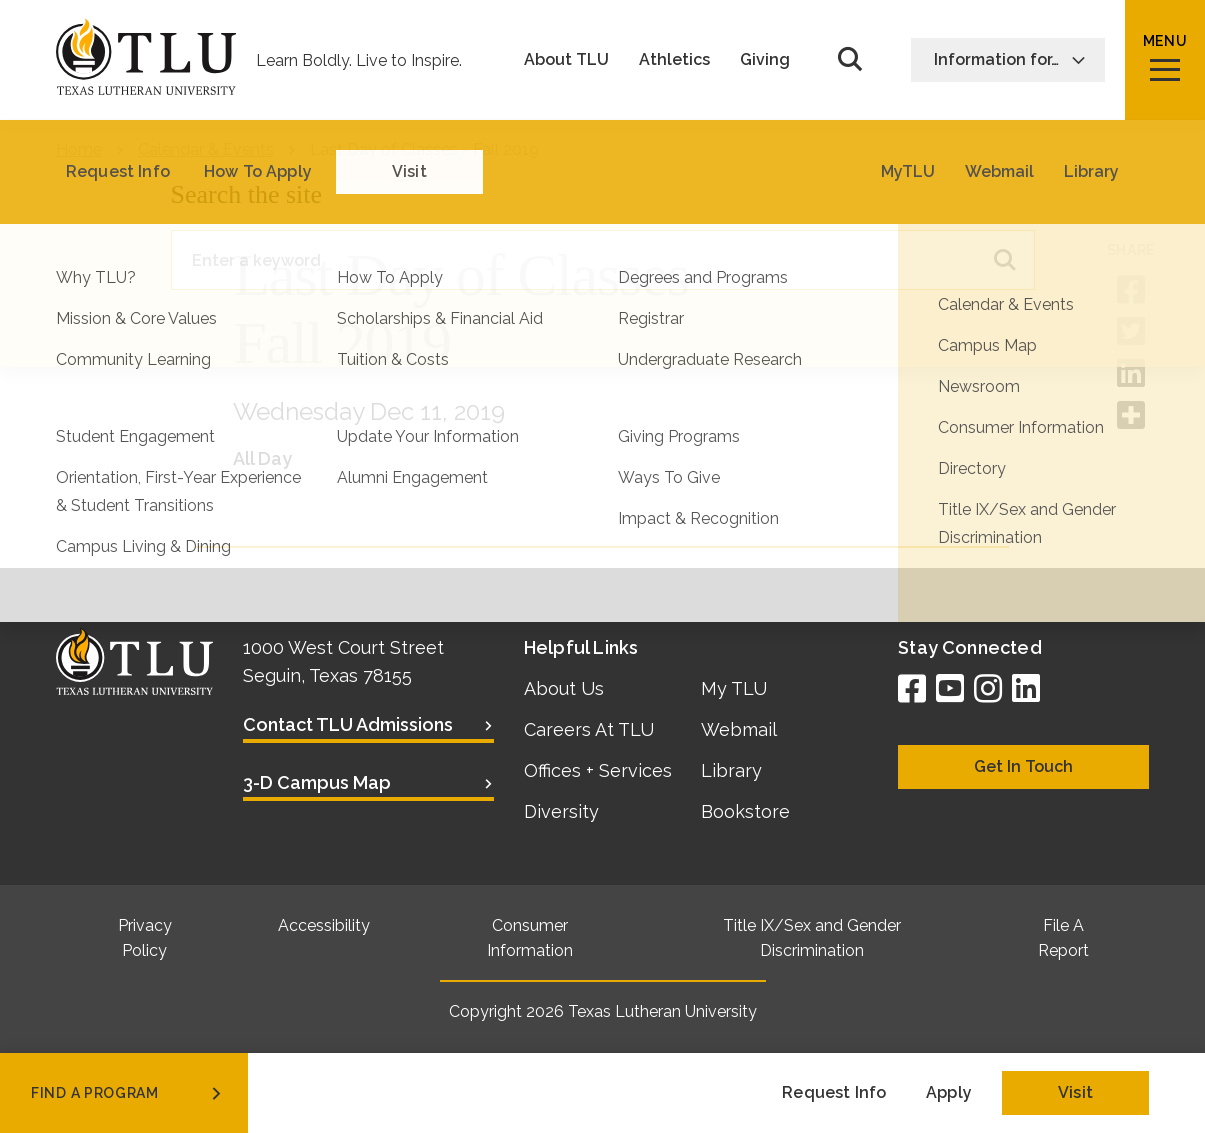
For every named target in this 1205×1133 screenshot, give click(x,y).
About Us (564, 688)
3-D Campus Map (317, 782)
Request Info (834, 1092)
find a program (128, 1093)
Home (79, 149)
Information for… (1010, 59)
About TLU (566, 60)
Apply (949, 1092)
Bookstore (745, 811)
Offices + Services (598, 770)
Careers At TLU (589, 729)
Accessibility (324, 925)
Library (731, 770)
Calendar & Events (206, 149)
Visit (1075, 1092)
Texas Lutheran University (662, 1011)
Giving (765, 60)
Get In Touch (1023, 766)
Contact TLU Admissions (348, 724)
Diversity (561, 811)
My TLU (734, 688)
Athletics (674, 60)
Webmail (739, 729)
